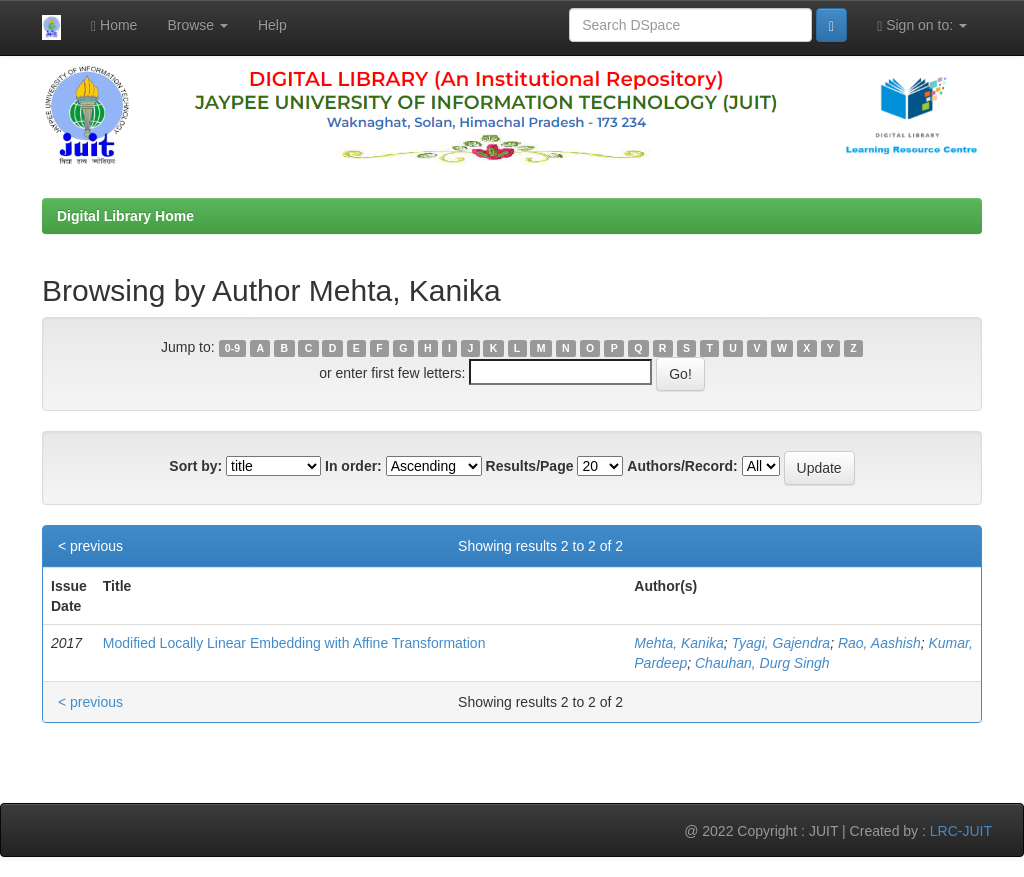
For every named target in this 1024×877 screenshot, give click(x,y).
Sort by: (195, 466)
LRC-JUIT (961, 831)
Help (272, 25)
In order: (353, 466)
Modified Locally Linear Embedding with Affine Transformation (294, 643)
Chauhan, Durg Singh (762, 663)
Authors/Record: (682, 466)
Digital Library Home (125, 216)
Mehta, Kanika (679, 643)
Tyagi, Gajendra (781, 643)
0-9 (232, 348)
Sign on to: (922, 25)
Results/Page (530, 466)
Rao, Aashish (879, 643)
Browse (197, 25)
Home (114, 25)
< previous (90, 546)
